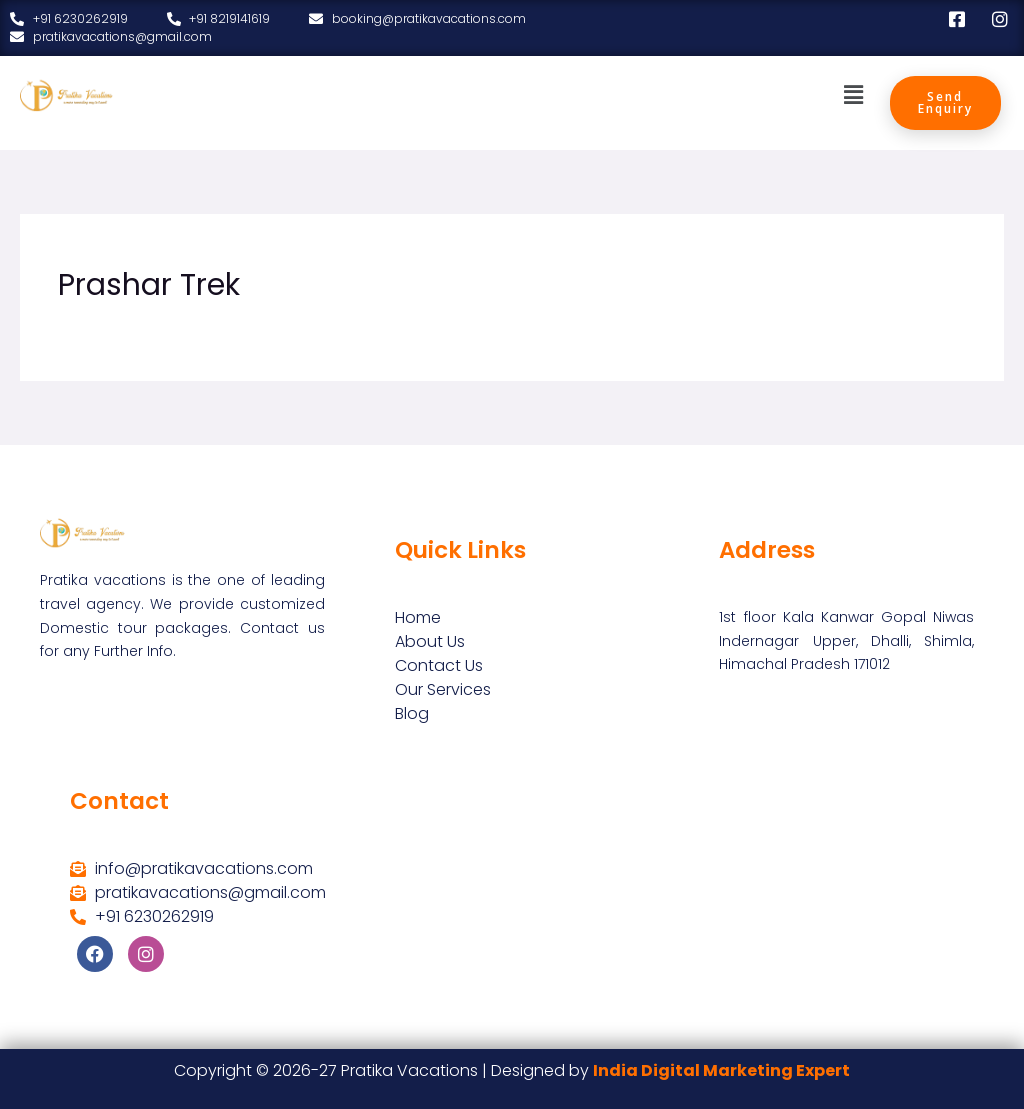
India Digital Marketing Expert (721, 1070)
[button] (853, 95)
